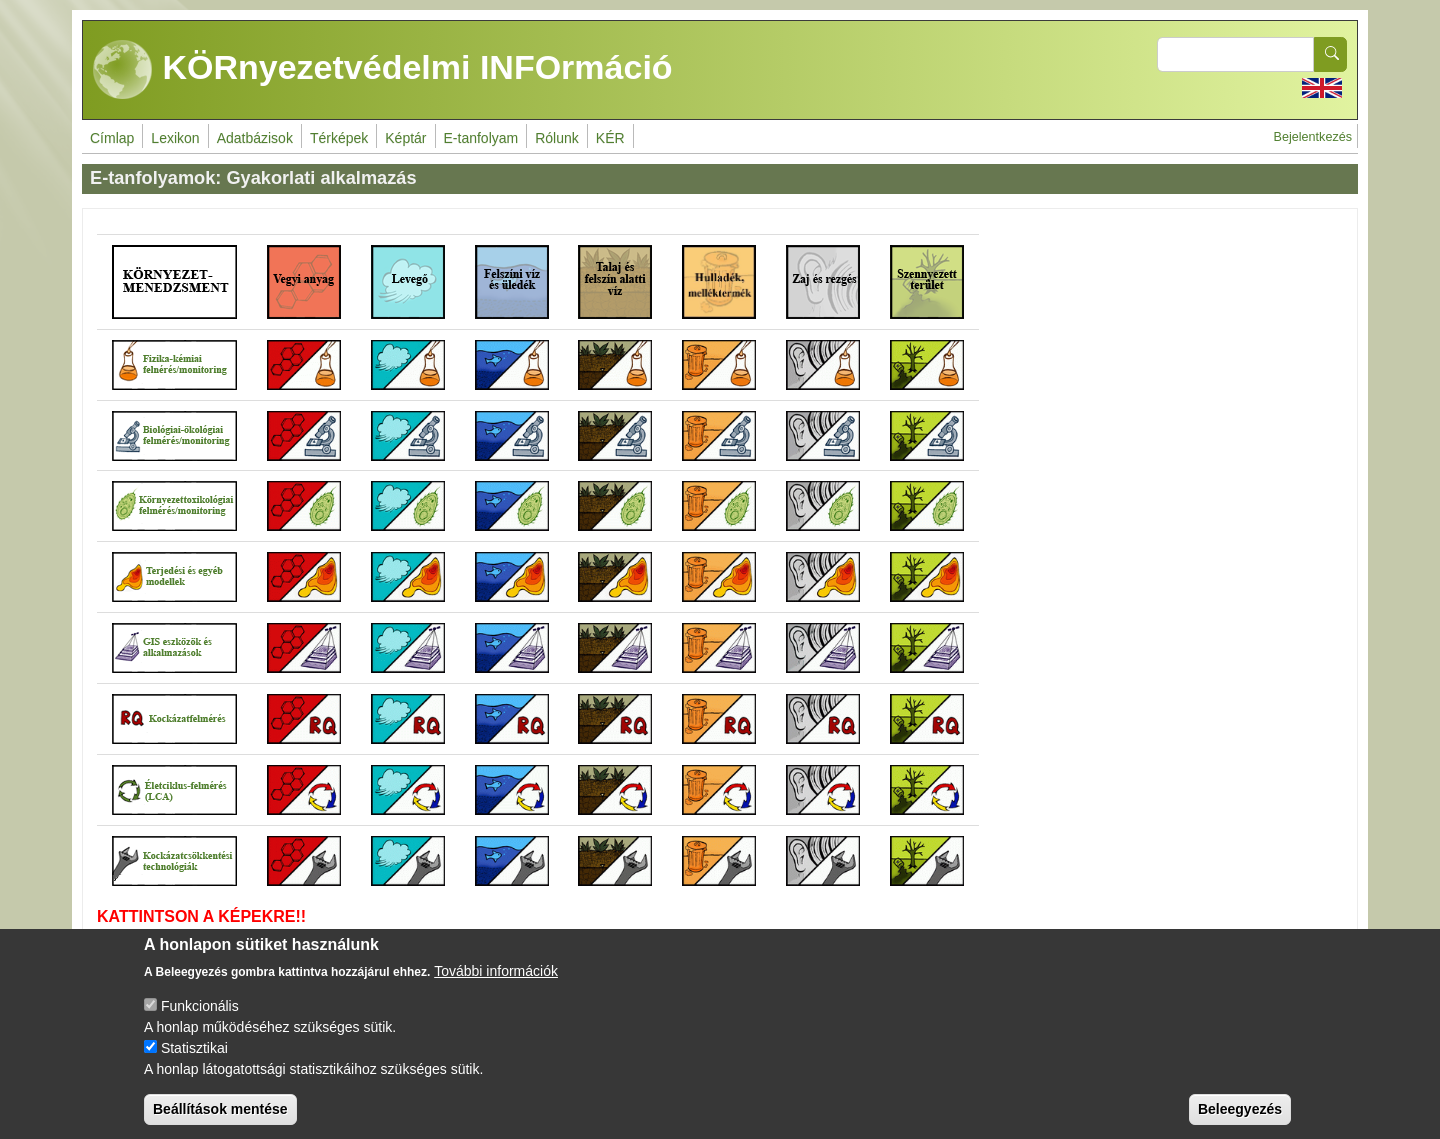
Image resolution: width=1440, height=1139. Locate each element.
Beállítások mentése (220, 1109)
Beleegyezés (1240, 1109)
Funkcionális (200, 1006)
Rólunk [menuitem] (557, 138)
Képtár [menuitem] (405, 138)
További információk (496, 971)
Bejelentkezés (1313, 137)
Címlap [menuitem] (112, 138)
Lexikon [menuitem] (175, 138)
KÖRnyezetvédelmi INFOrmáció (383, 70)
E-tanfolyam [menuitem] (481, 138)
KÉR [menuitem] (610, 138)
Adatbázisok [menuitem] (255, 138)
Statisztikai (194, 1048)
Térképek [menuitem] (339, 138)
